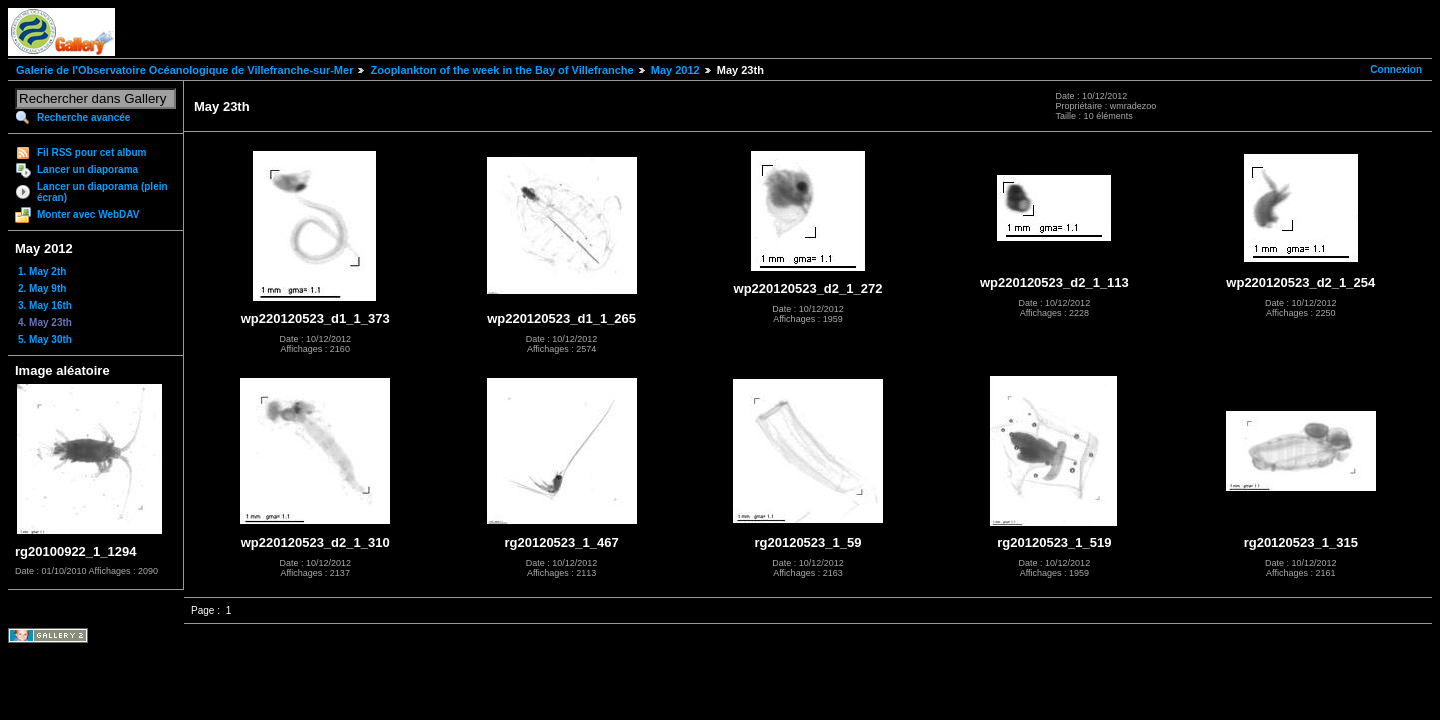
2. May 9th (42, 288)
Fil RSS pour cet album (91, 152)
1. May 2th (42, 271)
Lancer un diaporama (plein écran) (102, 192)
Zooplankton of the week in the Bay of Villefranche (501, 70)
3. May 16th (45, 305)
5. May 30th (45, 339)
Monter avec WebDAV (88, 214)
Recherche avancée (83, 117)
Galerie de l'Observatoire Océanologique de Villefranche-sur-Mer (184, 70)
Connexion (1396, 69)
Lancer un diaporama (87, 169)
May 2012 (675, 70)
